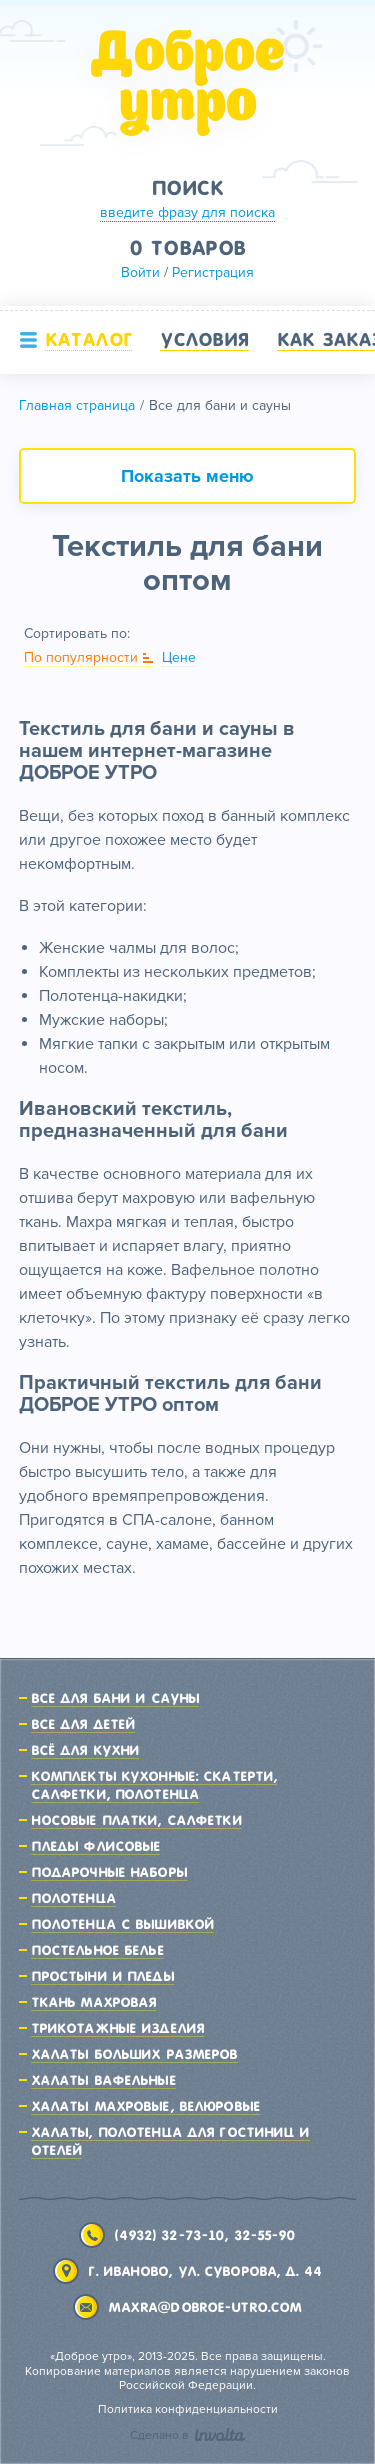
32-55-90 (265, 2235)
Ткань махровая (94, 2002)
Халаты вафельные (103, 2080)
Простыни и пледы (102, 1976)
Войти (140, 272)
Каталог (88, 339)
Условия (205, 339)
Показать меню (187, 476)
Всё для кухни (85, 1750)
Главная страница (77, 405)
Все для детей (83, 1724)
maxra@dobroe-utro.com (205, 2307)
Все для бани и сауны (115, 1698)
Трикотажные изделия (117, 2028)
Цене (179, 657)
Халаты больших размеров (134, 2054)
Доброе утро (188, 83)
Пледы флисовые (96, 1846)
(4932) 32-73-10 (169, 2235)
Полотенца (73, 1898)
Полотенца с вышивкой (122, 1924)
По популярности (81, 657)
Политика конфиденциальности (188, 2409)
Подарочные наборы (109, 1872)
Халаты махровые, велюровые (145, 2106)
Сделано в (187, 2435)
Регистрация (213, 272)
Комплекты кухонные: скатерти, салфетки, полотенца (154, 1785)
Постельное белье (97, 1950)
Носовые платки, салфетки (136, 1820)
